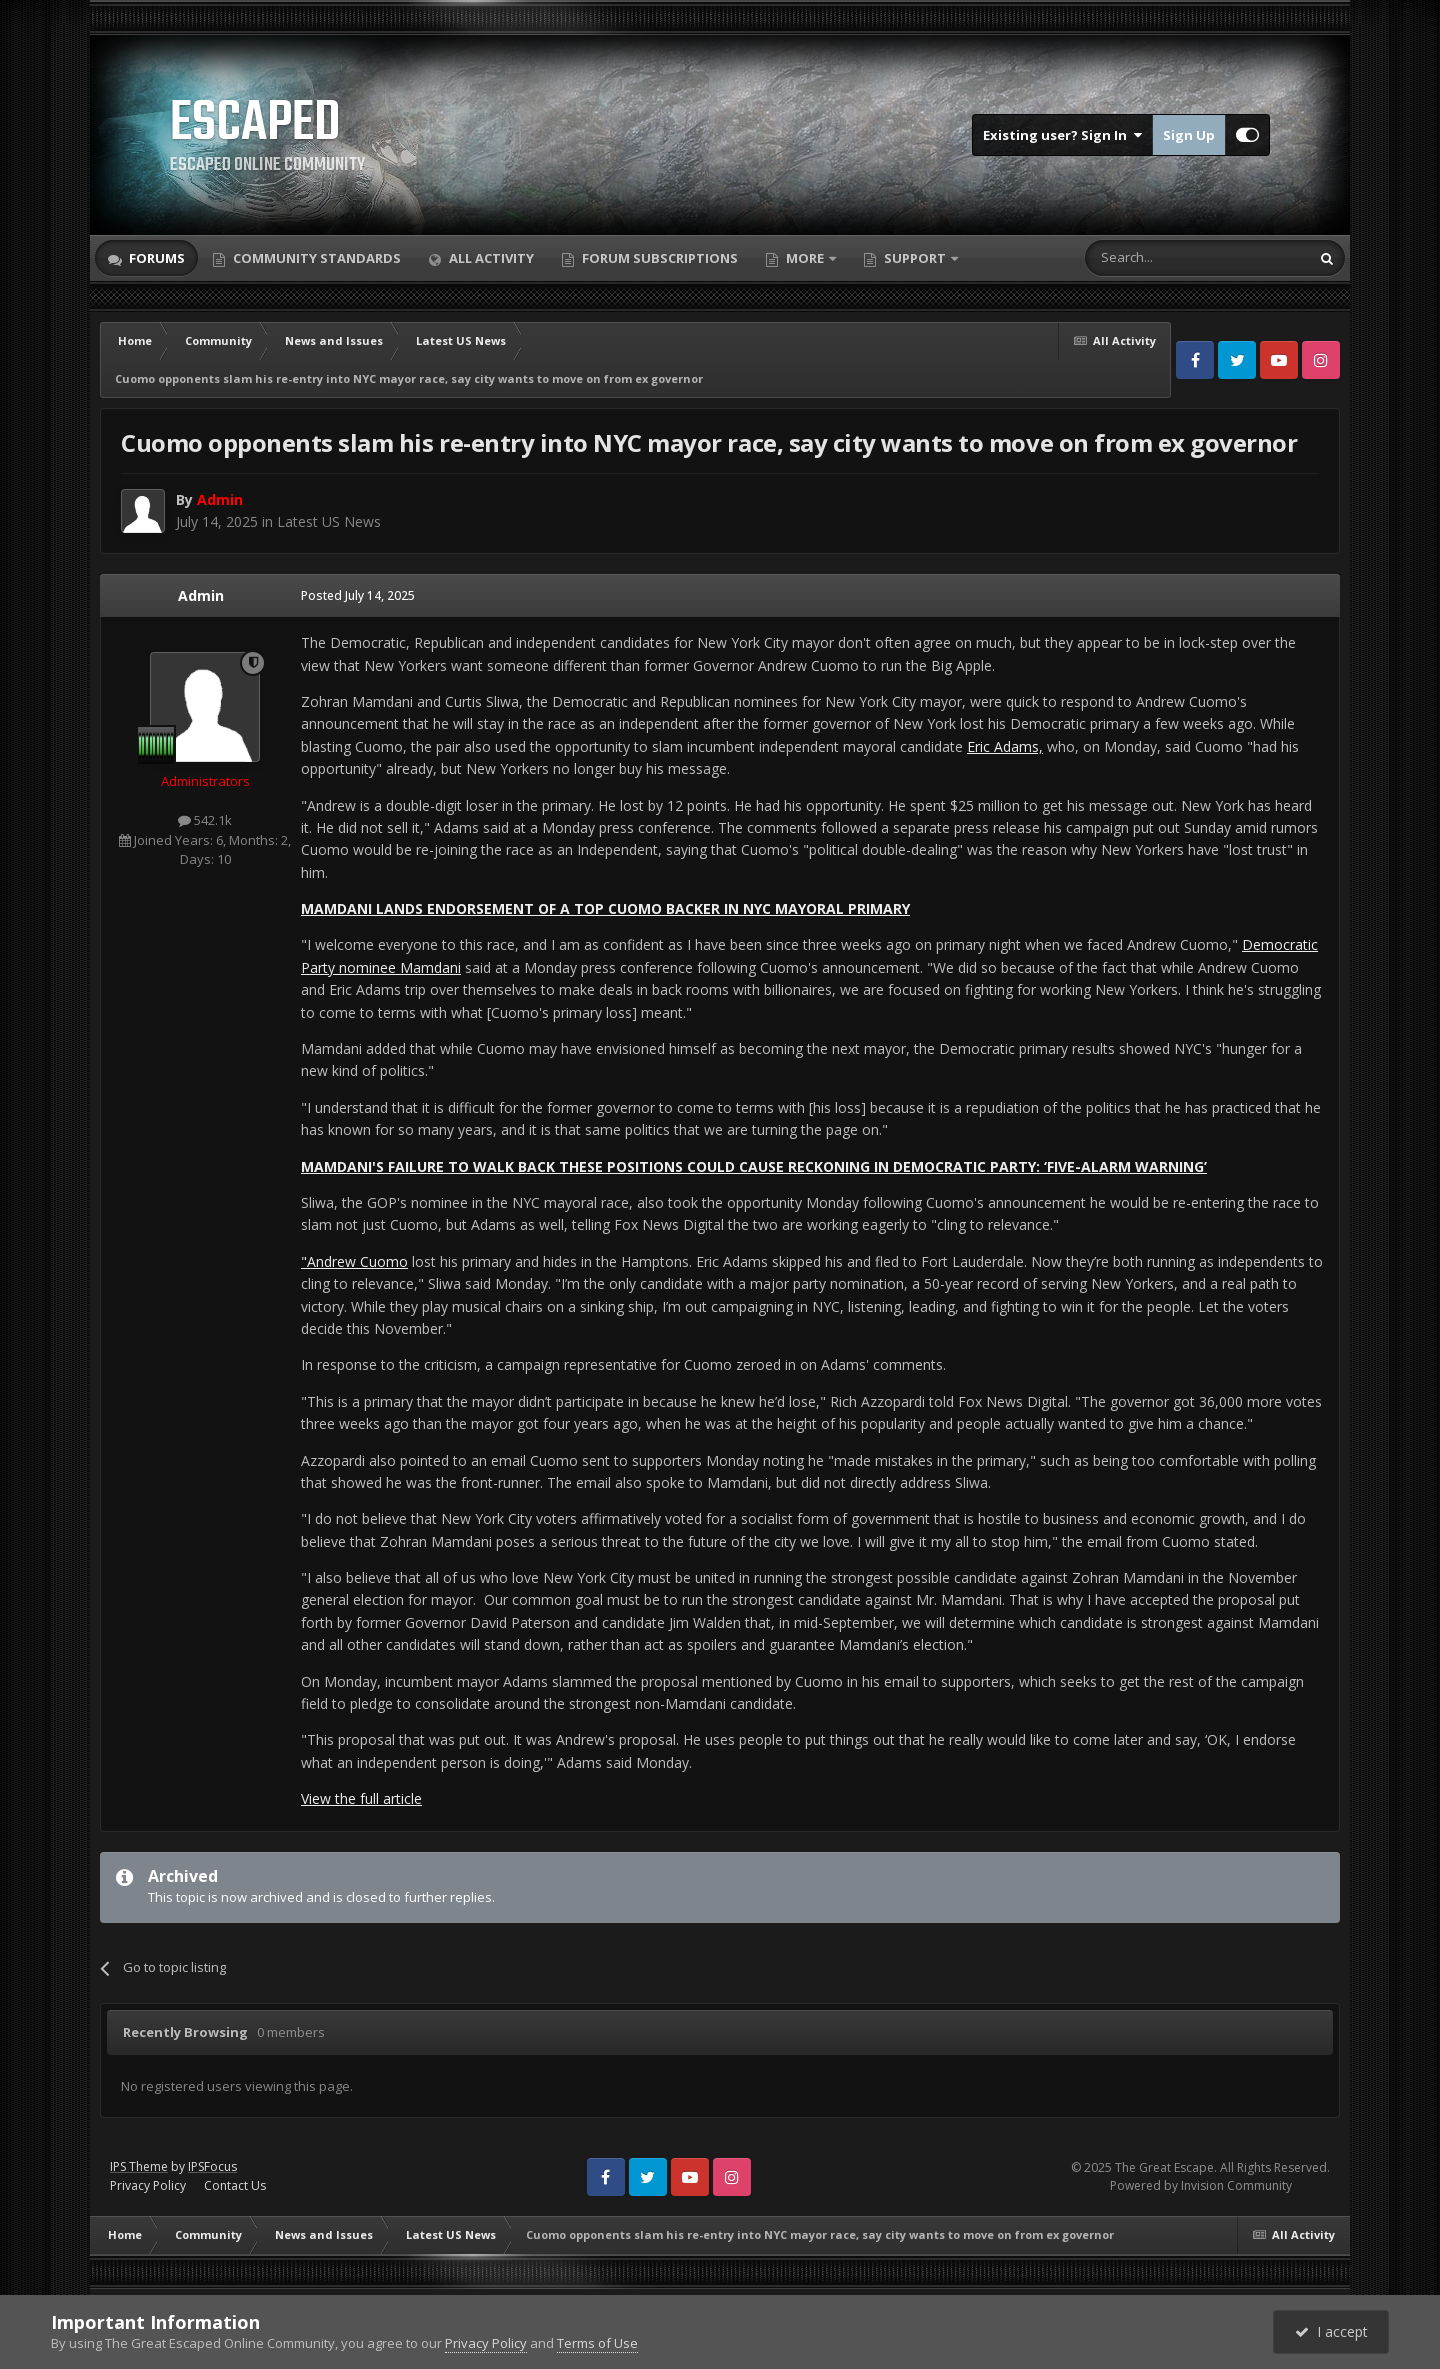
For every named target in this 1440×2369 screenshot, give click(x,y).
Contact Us (235, 2185)
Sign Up (1189, 135)
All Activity (490, 258)
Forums (155, 258)
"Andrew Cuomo (354, 1261)
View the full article (361, 1798)
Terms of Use (597, 2343)
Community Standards (315, 258)
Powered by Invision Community (1201, 2185)
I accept (1331, 2331)
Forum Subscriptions (658, 258)
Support (915, 258)
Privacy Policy (148, 2185)
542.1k (205, 820)
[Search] (1148, 258)
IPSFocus (212, 2166)
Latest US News (329, 521)
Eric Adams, (1005, 746)
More (805, 258)
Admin (201, 595)
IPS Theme (139, 2166)
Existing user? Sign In (1062, 135)
